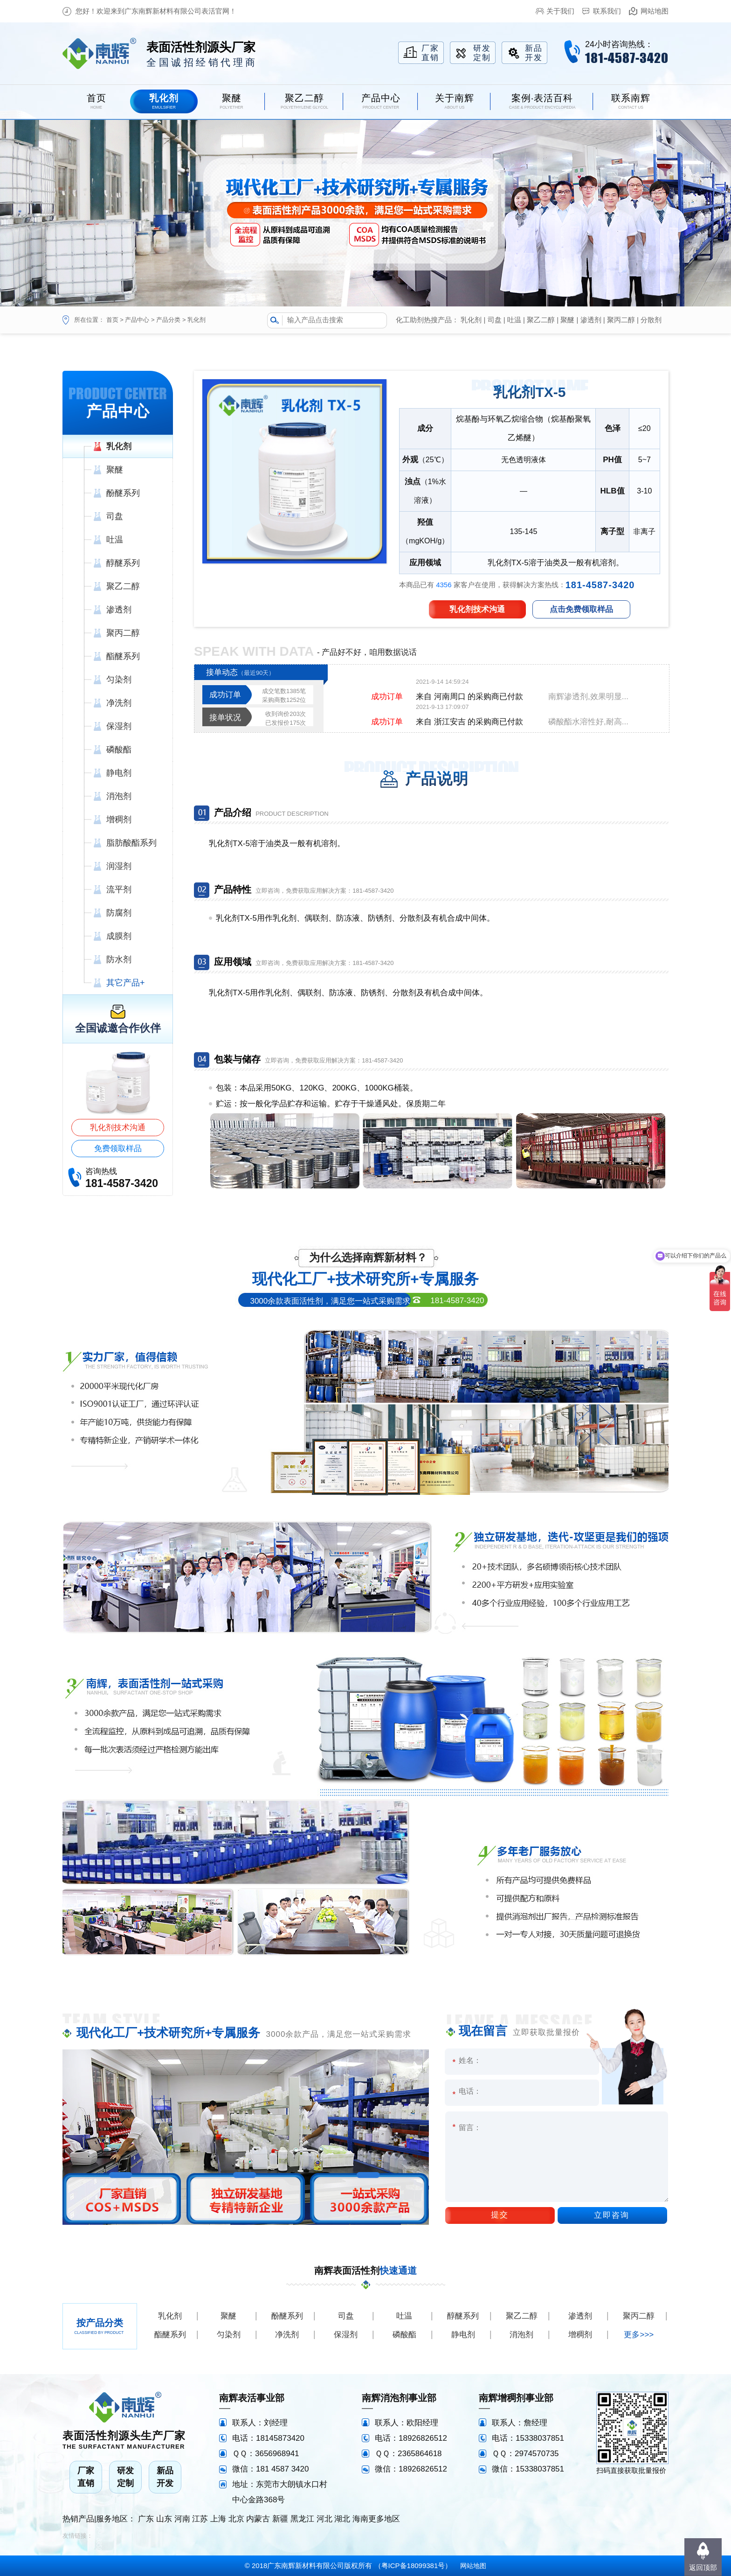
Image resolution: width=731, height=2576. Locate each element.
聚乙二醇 (541, 320)
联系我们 (607, 11)
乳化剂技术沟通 (117, 1127)
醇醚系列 (463, 2316)
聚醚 (567, 320)
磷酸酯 (404, 2334)
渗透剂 (590, 320)
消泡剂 (521, 2334)
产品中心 (137, 319)
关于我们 (560, 11)
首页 (112, 319)
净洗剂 (287, 2334)
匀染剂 (229, 2334)
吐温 (514, 320)
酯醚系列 (170, 2334)
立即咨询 (611, 2215)
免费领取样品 (118, 1148)
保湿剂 (346, 2334)
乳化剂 (196, 319)
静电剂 (463, 2334)
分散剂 (651, 320)
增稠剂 (580, 2334)
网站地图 (655, 11)
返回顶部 (703, 2567)
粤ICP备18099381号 (413, 2565)
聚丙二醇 (621, 320)
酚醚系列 (287, 2316)
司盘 (495, 320)
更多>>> (639, 2334)
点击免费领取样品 (581, 609)
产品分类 (168, 319)
